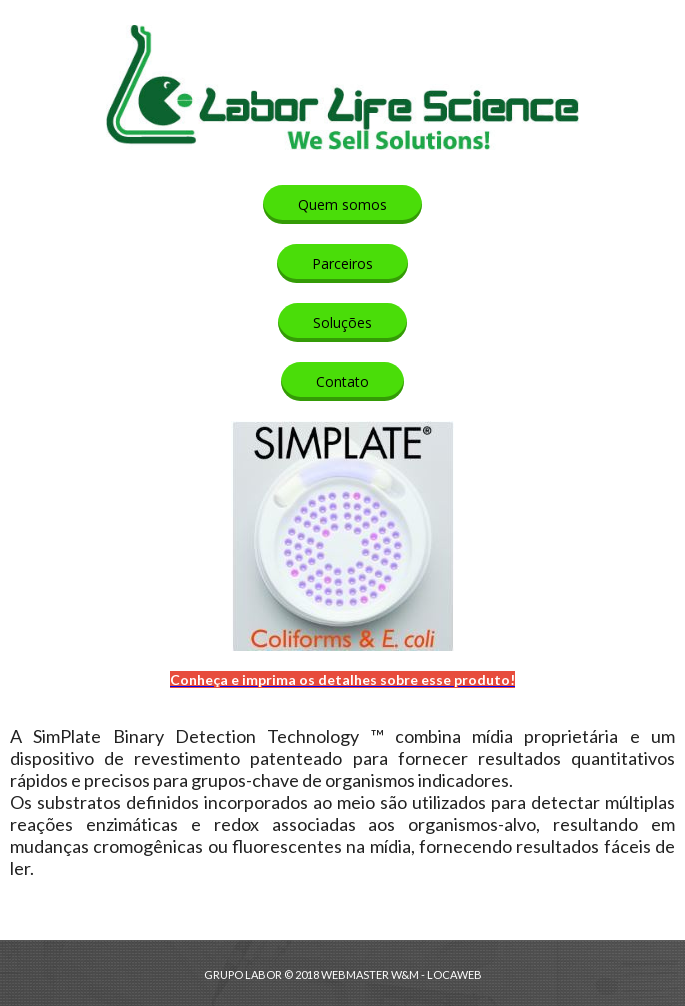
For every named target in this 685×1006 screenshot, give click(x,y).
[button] (342, 204)
